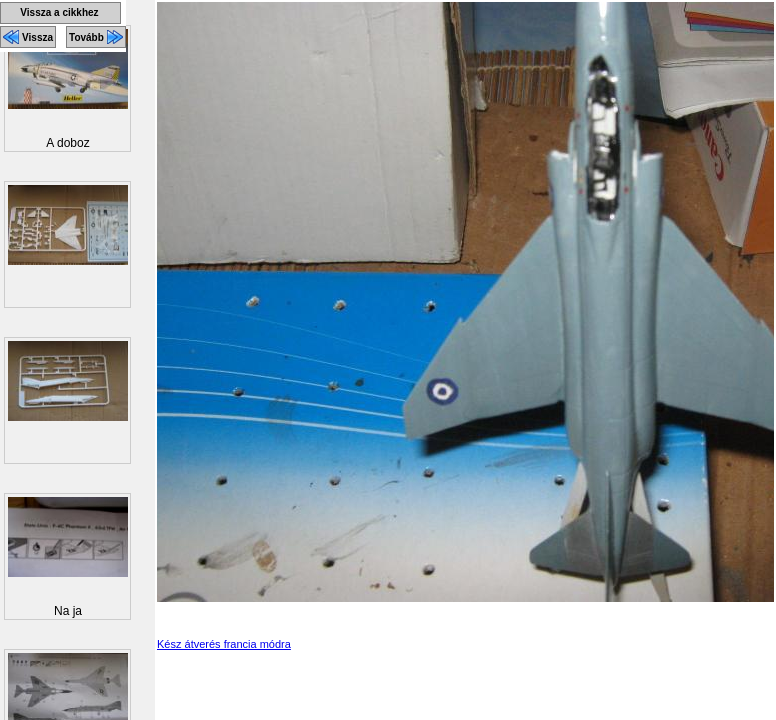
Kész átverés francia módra (224, 644)
